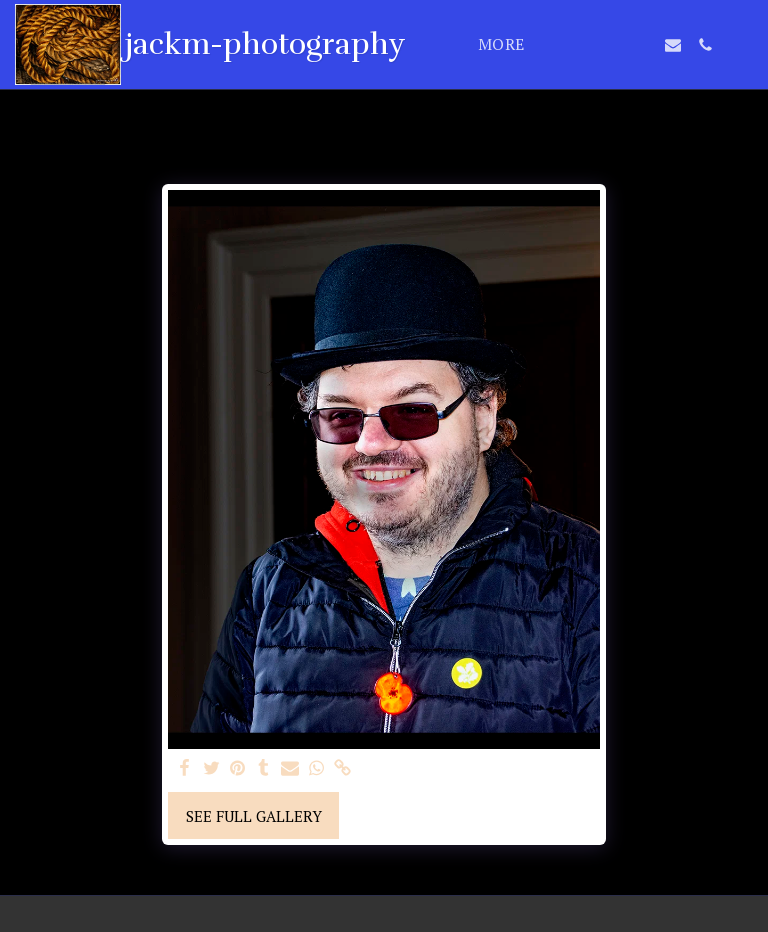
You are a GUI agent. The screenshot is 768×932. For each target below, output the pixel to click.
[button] (577, 45)
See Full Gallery (254, 816)
